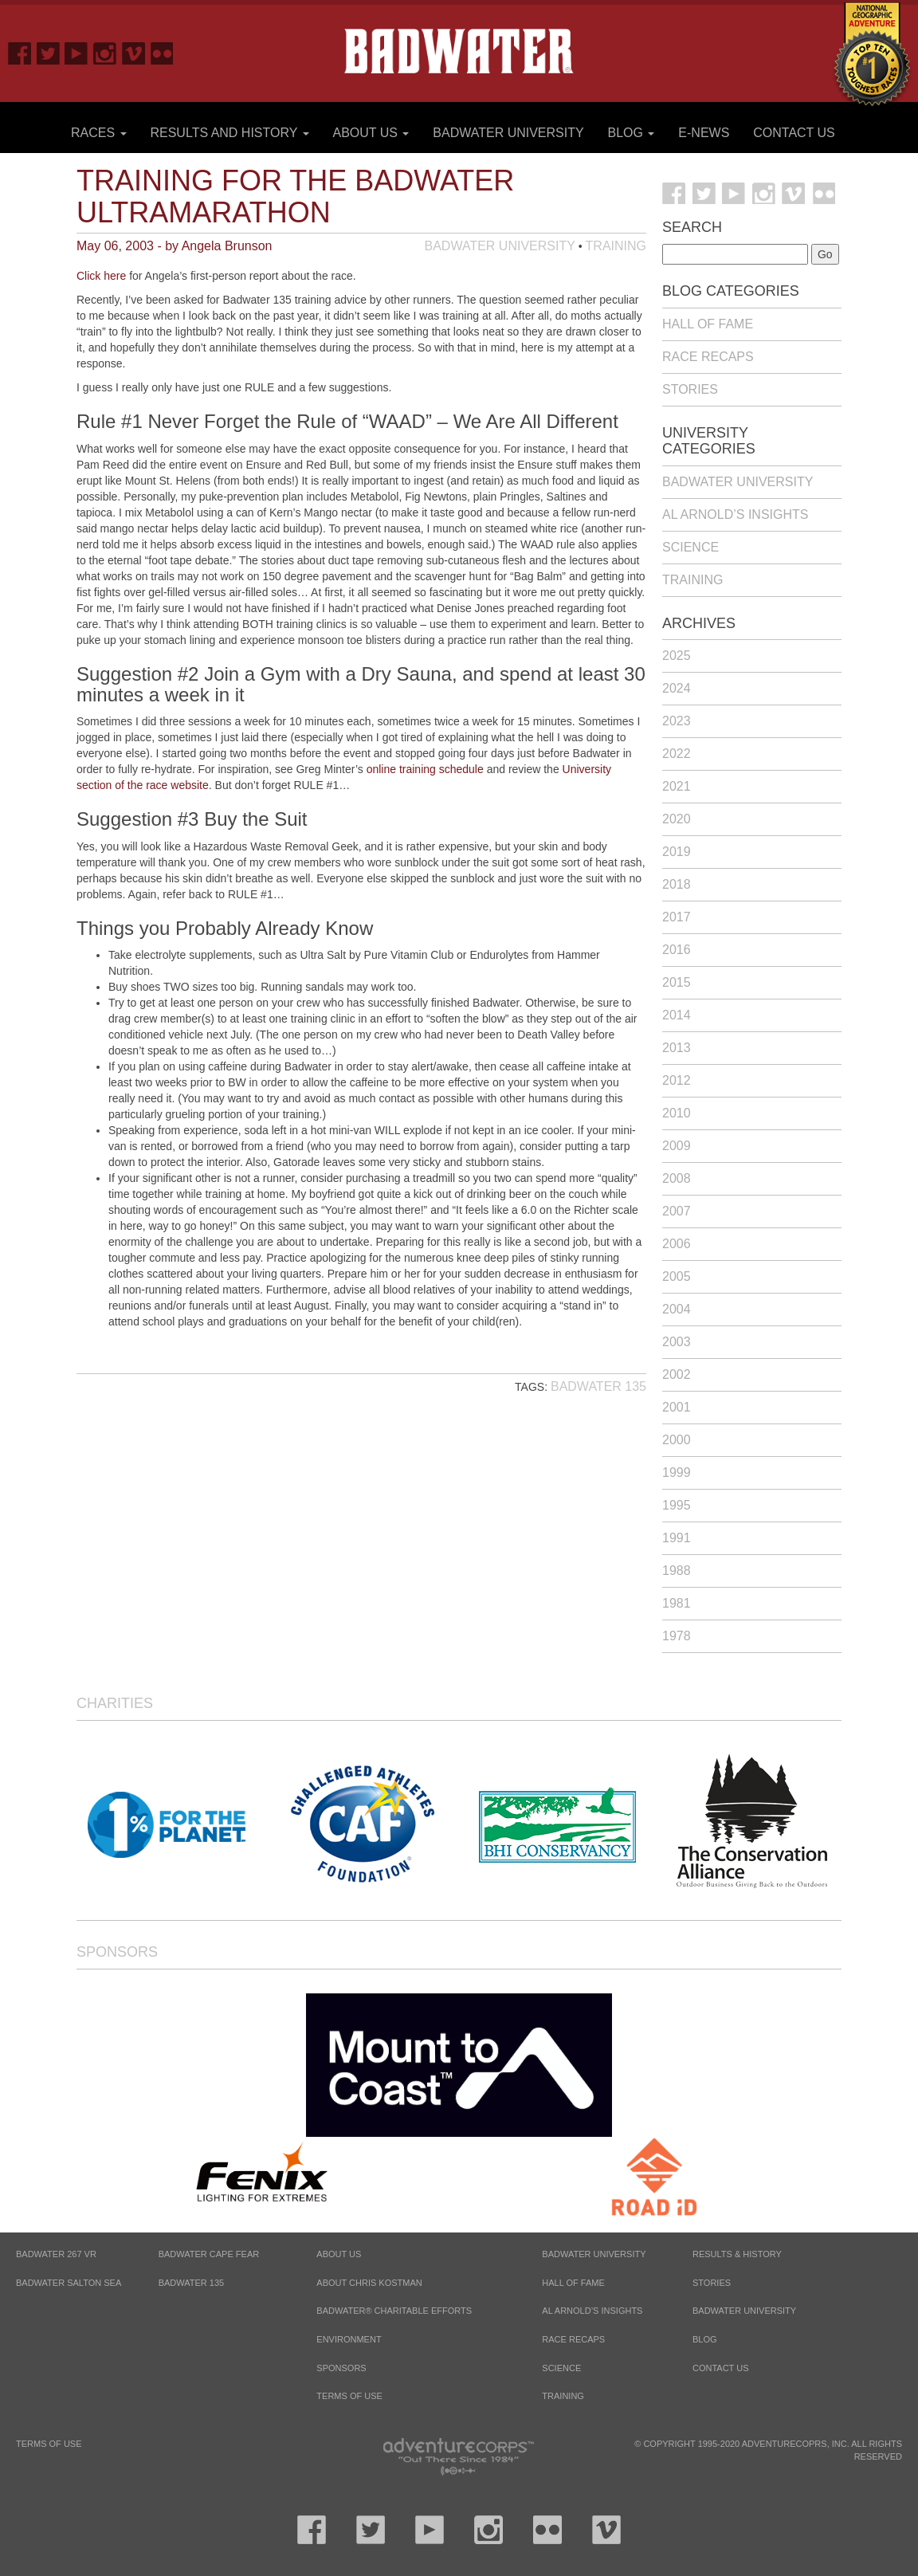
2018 (676, 884)
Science (690, 547)
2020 (676, 819)
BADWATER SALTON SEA (68, 2282)
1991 (676, 1538)
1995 (676, 1505)
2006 (676, 1244)
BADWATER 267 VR (56, 2254)
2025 (676, 655)
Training (616, 246)
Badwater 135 (598, 1386)
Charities (114, 1703)
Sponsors (117, 1952)
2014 (676, 1015)
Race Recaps (708, 356)
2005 (676, 1276)
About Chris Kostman (369, 2282)
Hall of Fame (707, 324)
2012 (676, 1080)
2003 (676, 1342)
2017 (676, 917)
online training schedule (425, 769)
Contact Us (794, 132)
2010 (676, 1113)
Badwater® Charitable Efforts (394, 2310)
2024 (676, 688)
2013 (676, 1047)
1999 (676, 1472)
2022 (676, 753)
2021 (676, 786)
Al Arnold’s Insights (735, 514)
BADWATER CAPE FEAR (209, 2254)
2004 (676, 1309)
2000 (676, 1440)
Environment (348, 2339)
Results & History (737, 2254)
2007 (676, 1211)
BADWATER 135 (192, 2282)
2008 (676, 1178)
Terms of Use (349, 2396)
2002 (676, 1374)
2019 (676, 851)
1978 (676, 1636)
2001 (676, 1407)
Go (825, 254)
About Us (370, 132)
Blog (631, 132)
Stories (690, 389)
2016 (676, 949)
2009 (676, 1146)
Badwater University (508, 132)
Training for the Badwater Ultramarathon (295, 196)
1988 (676, 1570)
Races (99, 132)
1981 (676, 1603)
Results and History (229, 132)
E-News (703, 132)
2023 (676, 721)
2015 (676, 982)
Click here (101, 275)
